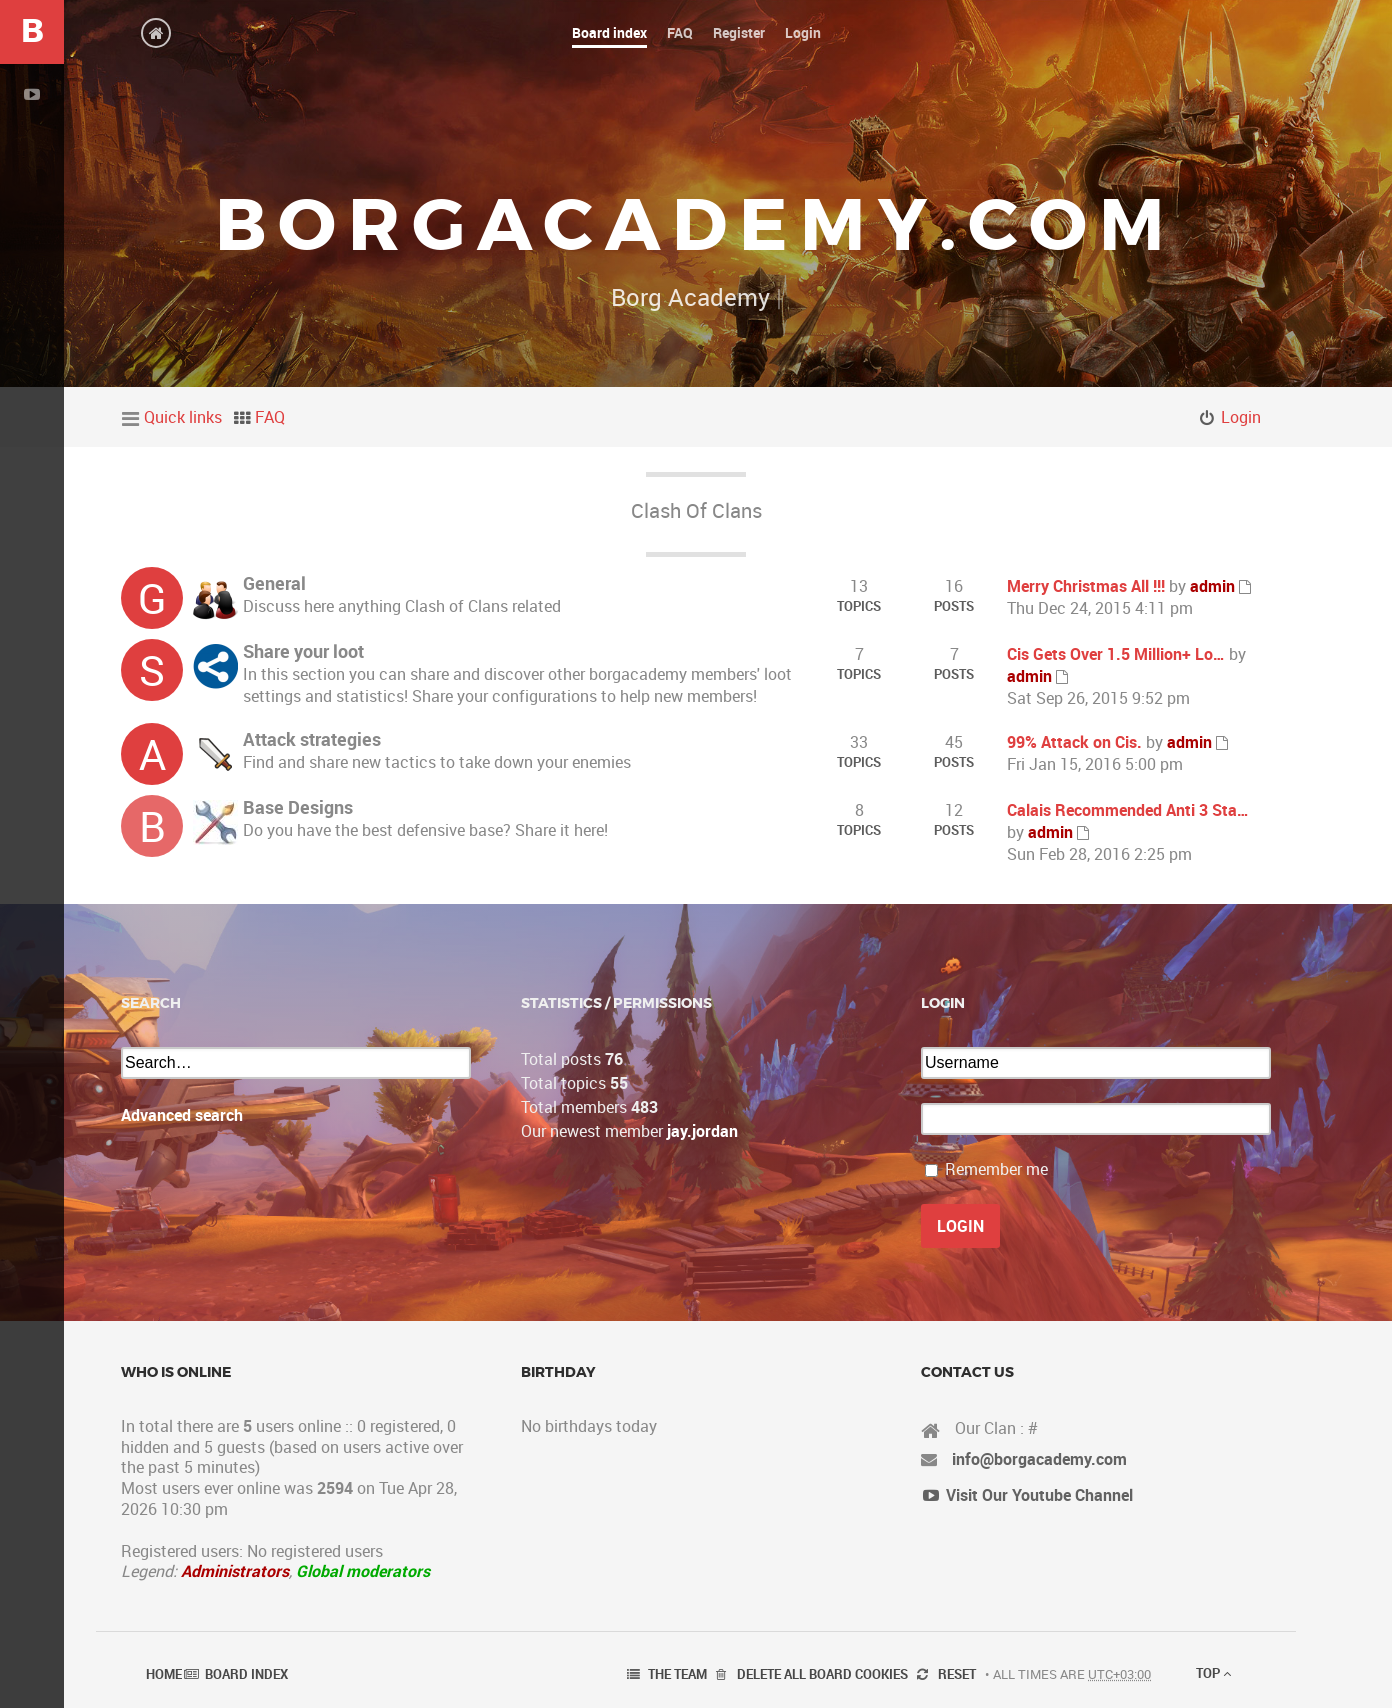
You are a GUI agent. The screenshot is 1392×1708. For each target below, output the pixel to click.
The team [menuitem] (677, 1674)
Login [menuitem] (1241, 417)
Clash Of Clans (696, 510)
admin (1212, 586)
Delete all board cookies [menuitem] (822, 1674)
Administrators (235, 1571)
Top (1213, 1673)
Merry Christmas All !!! (1086, 586)
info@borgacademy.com (1039, 1459)
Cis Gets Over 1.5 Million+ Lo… (1116, 654)
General (274, 583)
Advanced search (182, 1115)
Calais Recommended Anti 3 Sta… (1128, 810)
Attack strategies (312, 739)
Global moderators (363, 1571)
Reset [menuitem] (957, 1674)
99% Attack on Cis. (1074, 742)
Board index (246, 1674)
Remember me (996, 1169)
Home (164, 1674)
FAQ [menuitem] (270, 417)
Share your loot (303, 651)
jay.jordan (702, 1131)
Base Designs (298, 807)
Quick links (183, 417)
